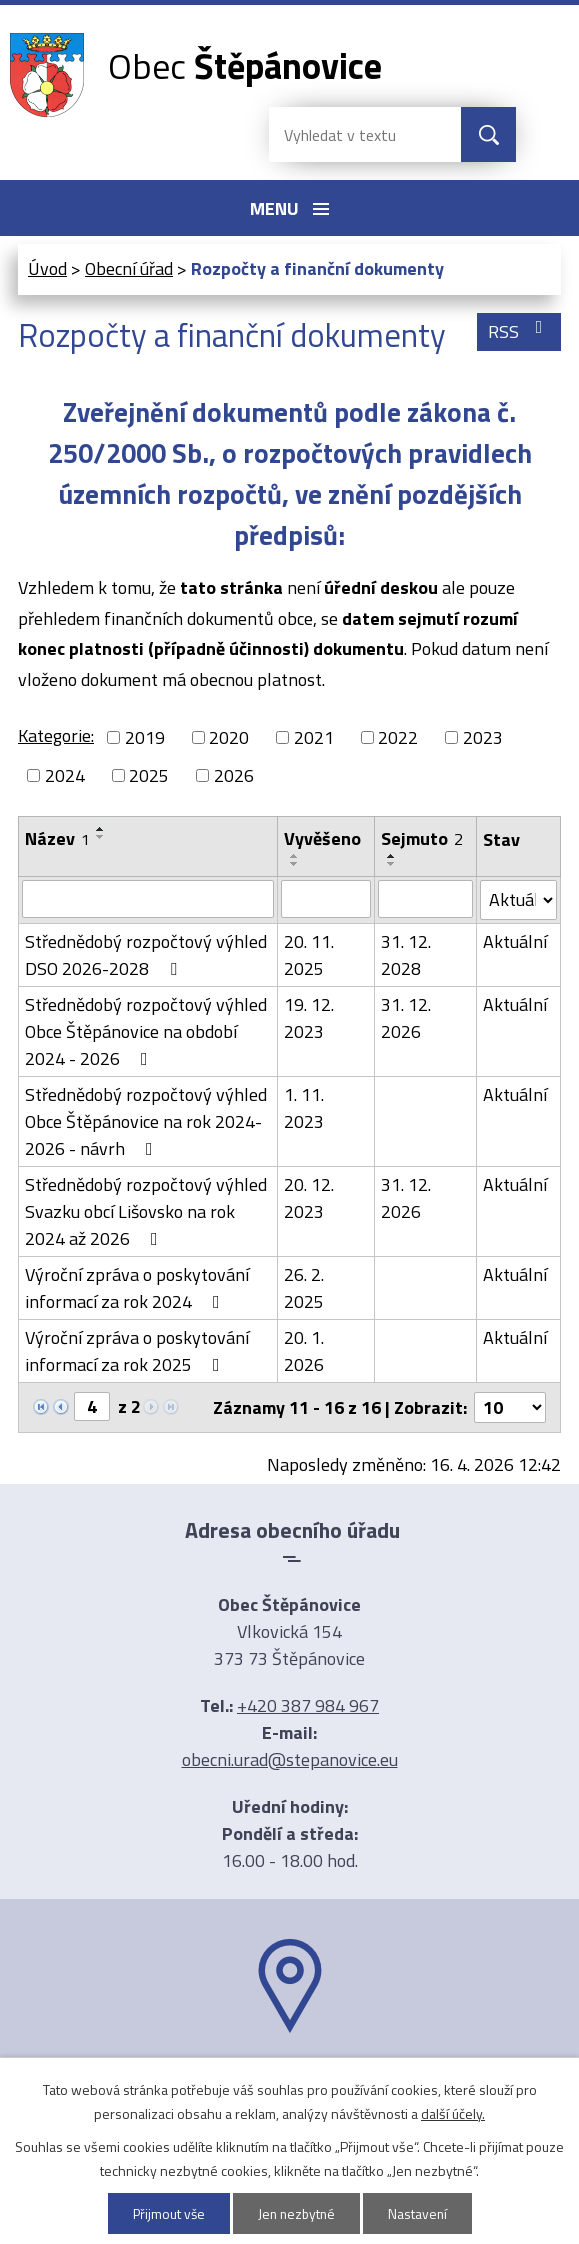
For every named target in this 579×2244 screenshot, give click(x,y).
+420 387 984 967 (308, 1705)
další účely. (453, 2113)
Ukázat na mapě (290, 2072)
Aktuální (515, 941)
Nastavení (420, 2213)
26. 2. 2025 (304, 1288)
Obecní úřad (129, 268)
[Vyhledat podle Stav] (518, 900)
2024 (65, 775)
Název (57, 838)
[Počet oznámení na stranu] (510, 1407)
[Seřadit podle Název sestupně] (101, 837)
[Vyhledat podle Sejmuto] (425, 899)
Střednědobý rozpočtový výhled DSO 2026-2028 (146, 955)
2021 (314, 737)
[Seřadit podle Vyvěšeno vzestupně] (295, 856)
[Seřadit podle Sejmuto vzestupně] (392, 856)
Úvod (47, 268)
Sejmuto (422, 838)
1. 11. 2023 (304, 1108)
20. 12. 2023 (309, 1198)
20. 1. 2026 (304, 1351)
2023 (483, 737)
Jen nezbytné (296, 2213)
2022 (398, 737)
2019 (145, 737)
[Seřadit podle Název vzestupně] (101, 829)
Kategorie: (56, 735)
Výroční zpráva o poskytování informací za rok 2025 (137, 1351)
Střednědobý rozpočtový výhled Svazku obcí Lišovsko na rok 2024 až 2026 (146, 1211)
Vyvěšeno (322, 838)
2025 (149, 775)
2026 (234, 775)
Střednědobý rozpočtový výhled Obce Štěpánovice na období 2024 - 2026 (146, 1031)
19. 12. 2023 (309, 1018)
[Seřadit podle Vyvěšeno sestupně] (295, 864)
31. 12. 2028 (406, 955)
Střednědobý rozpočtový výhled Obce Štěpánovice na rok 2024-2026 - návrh (146, 1121)
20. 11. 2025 (309, 955)
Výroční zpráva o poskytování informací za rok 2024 (137, 1288)
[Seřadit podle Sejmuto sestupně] (392, 864)
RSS (519, 331)
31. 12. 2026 (406, 1018)
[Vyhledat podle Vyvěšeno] (326, 899)
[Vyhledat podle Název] (148, 899)
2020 (229, 737)
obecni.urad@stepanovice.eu (290, 1759)
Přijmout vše (166, 2213)
